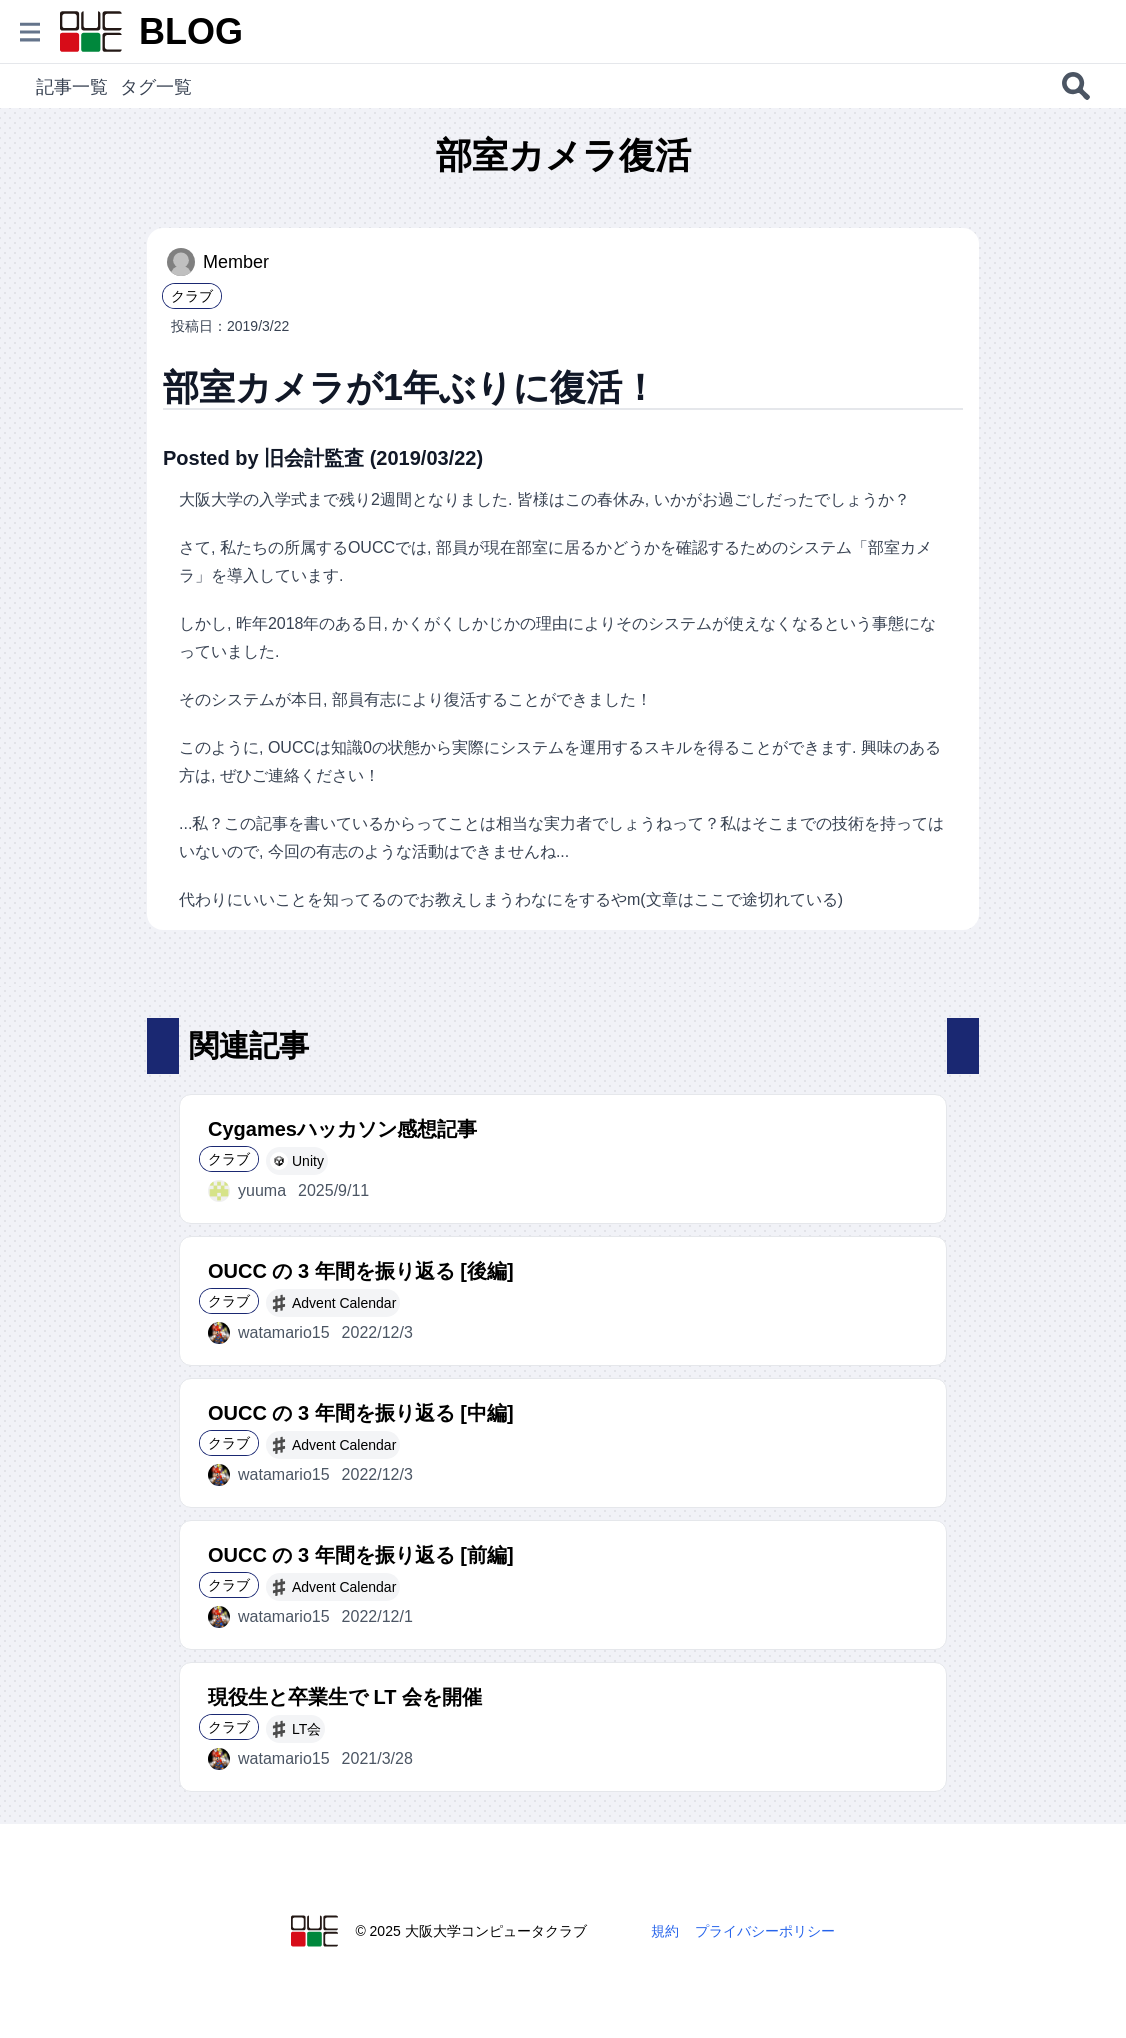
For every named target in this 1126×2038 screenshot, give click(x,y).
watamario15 (269, 1333)
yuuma (247, 1191)
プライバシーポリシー (765, 1931)
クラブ (192, 296)
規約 (665, 1931)
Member (218, 262)
